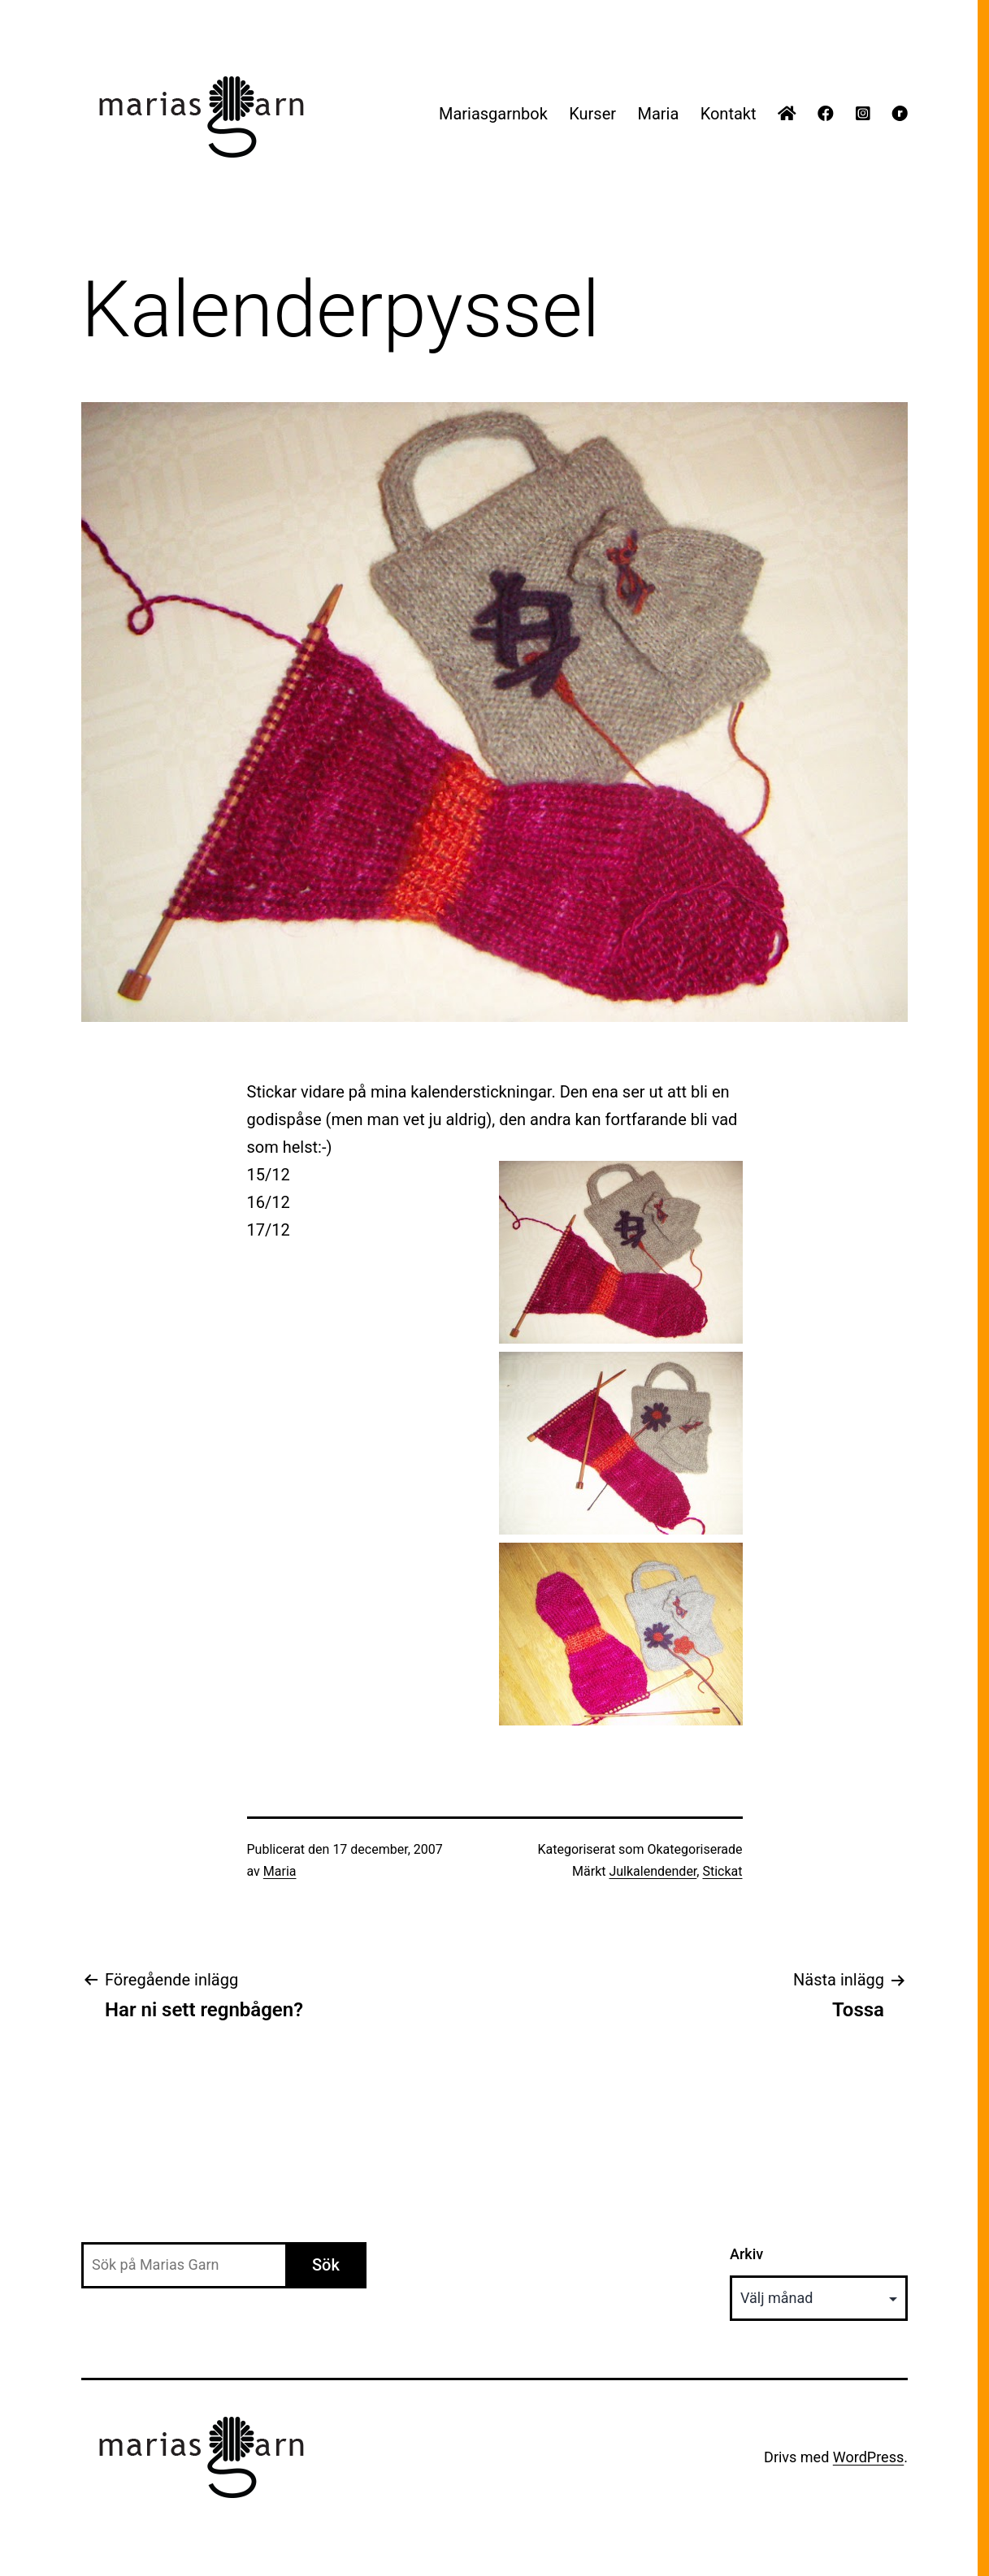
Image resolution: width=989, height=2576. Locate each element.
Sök (326, 2265)
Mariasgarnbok (493, 113)
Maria (658, 113)
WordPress (868, 2457)
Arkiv (746, 2253)
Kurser (592, 113)
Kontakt (729, 113)
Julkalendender (652, 1871)
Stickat (722, 1871)
